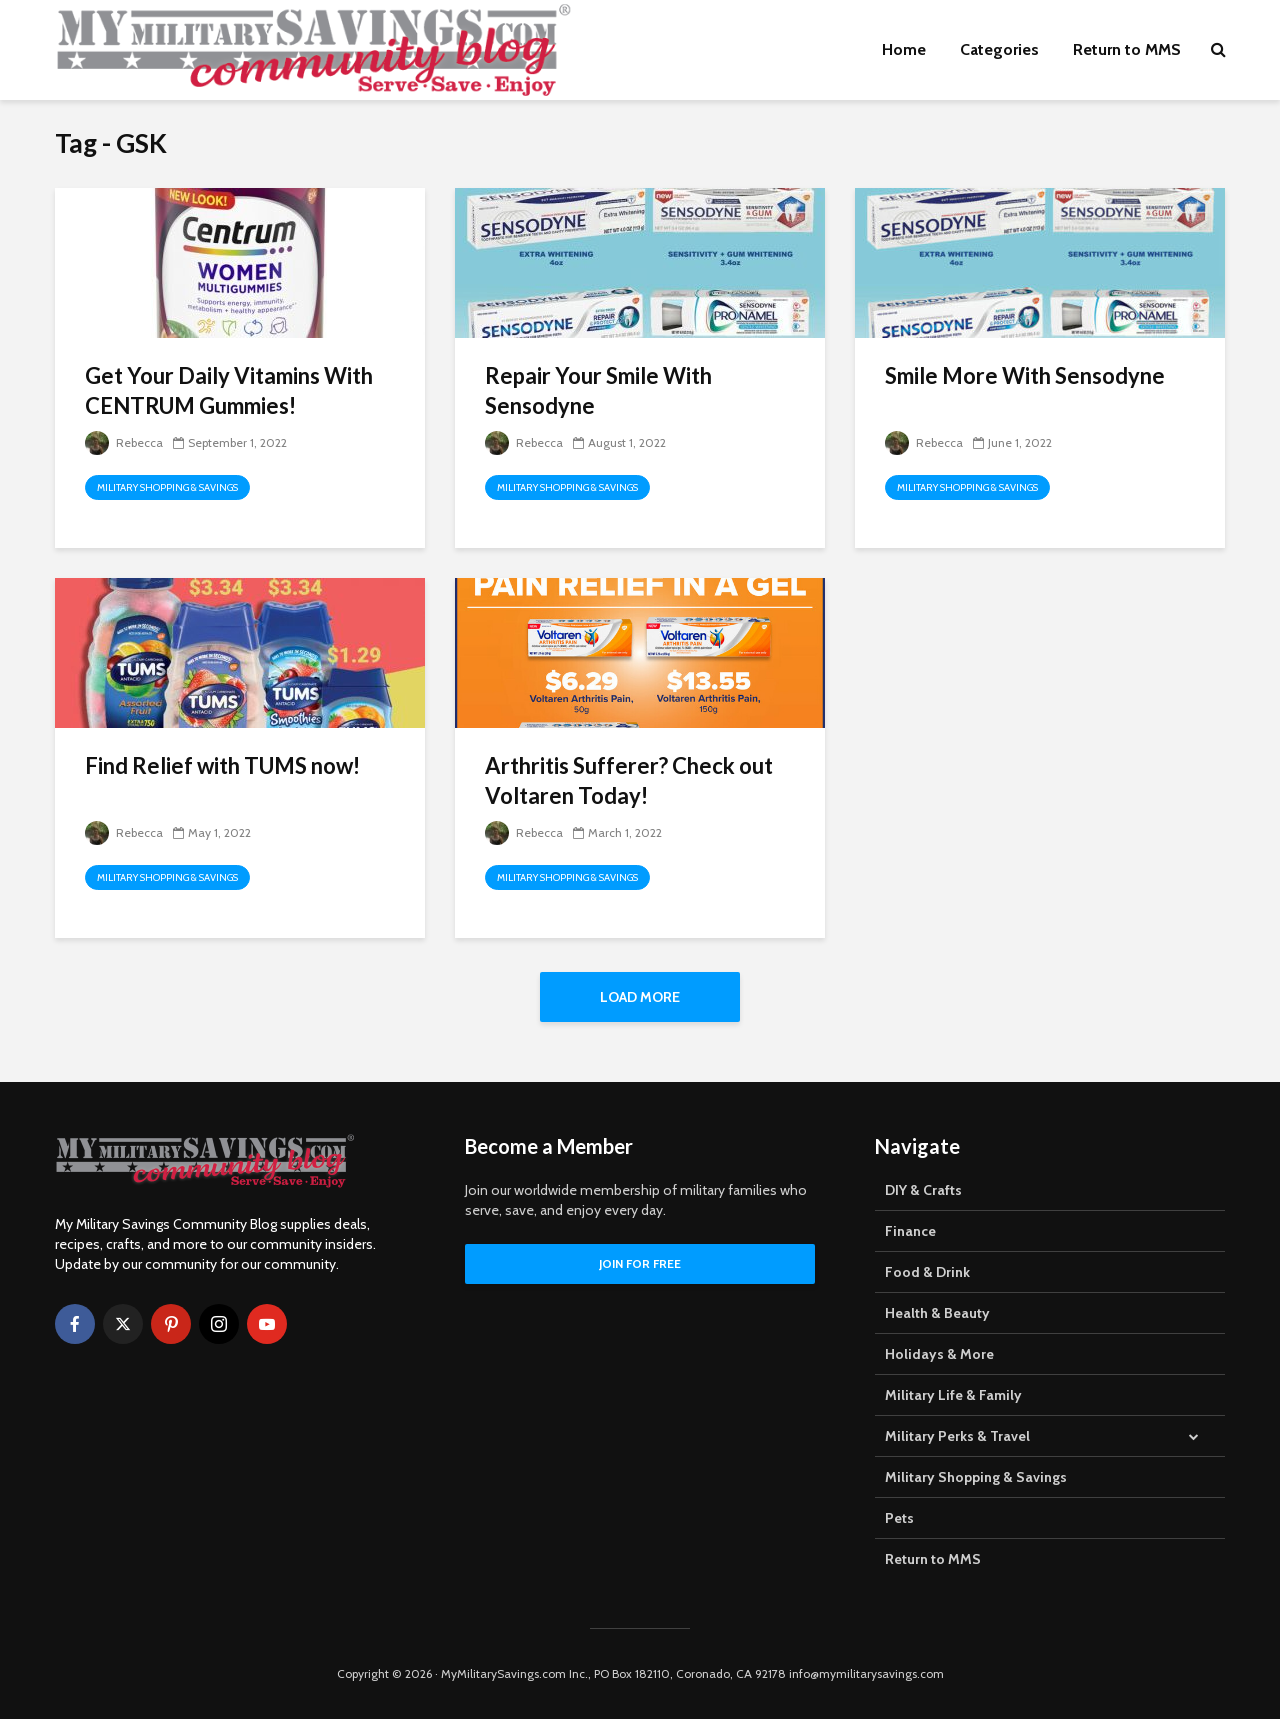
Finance (910, 1231)
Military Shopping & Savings (167, 487)
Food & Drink (927, 1272)
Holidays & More (939, 1354)
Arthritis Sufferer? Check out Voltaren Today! (629, 780)
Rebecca (124, 442)
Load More (640, 997)
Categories (999, 49)
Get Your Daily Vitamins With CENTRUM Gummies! (229, 390)
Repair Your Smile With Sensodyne (598, 390)
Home (904, 49)
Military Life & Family (953, 1395)
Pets (899, 1518)
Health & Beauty (937, 1313)
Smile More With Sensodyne (1025, 375)
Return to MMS (1127, 49)
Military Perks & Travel (957, 1436)
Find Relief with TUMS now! (222, 765)
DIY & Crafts (923, 1190)
